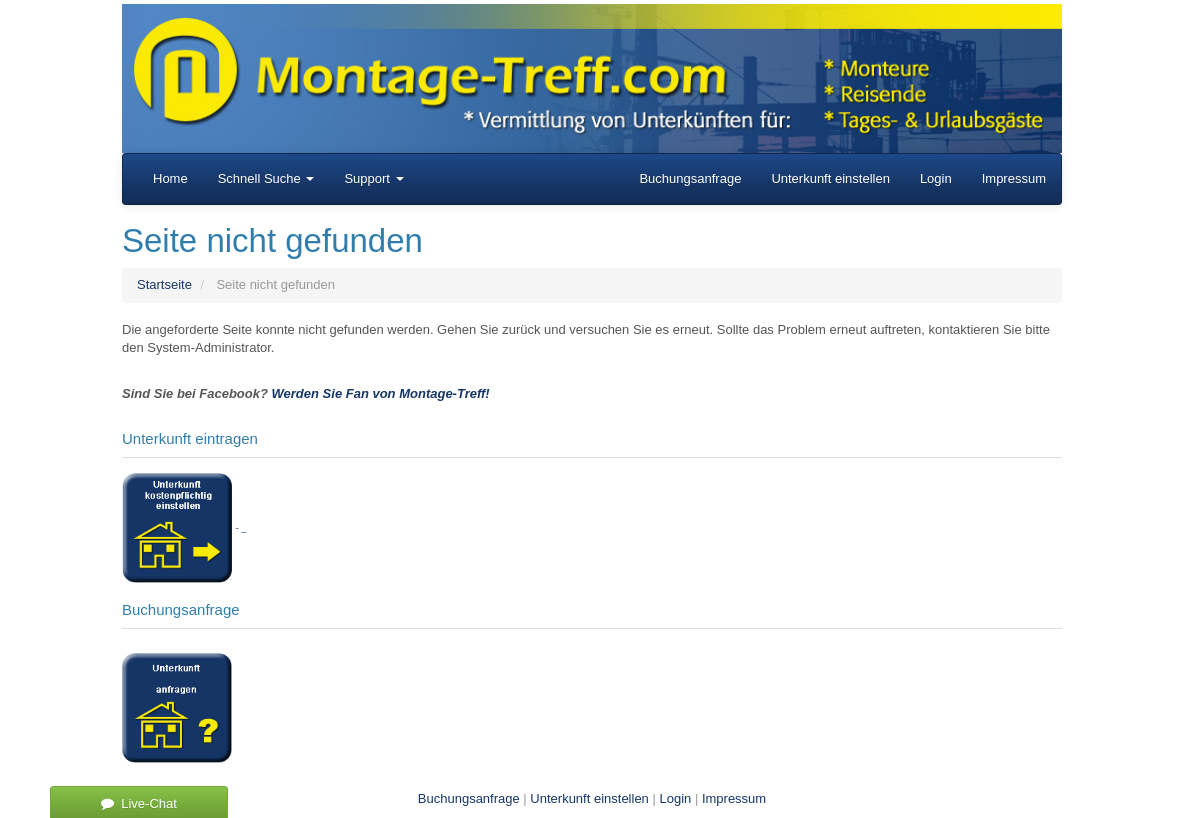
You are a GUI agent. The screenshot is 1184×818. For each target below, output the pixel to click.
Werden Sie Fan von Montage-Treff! (381, 393)
